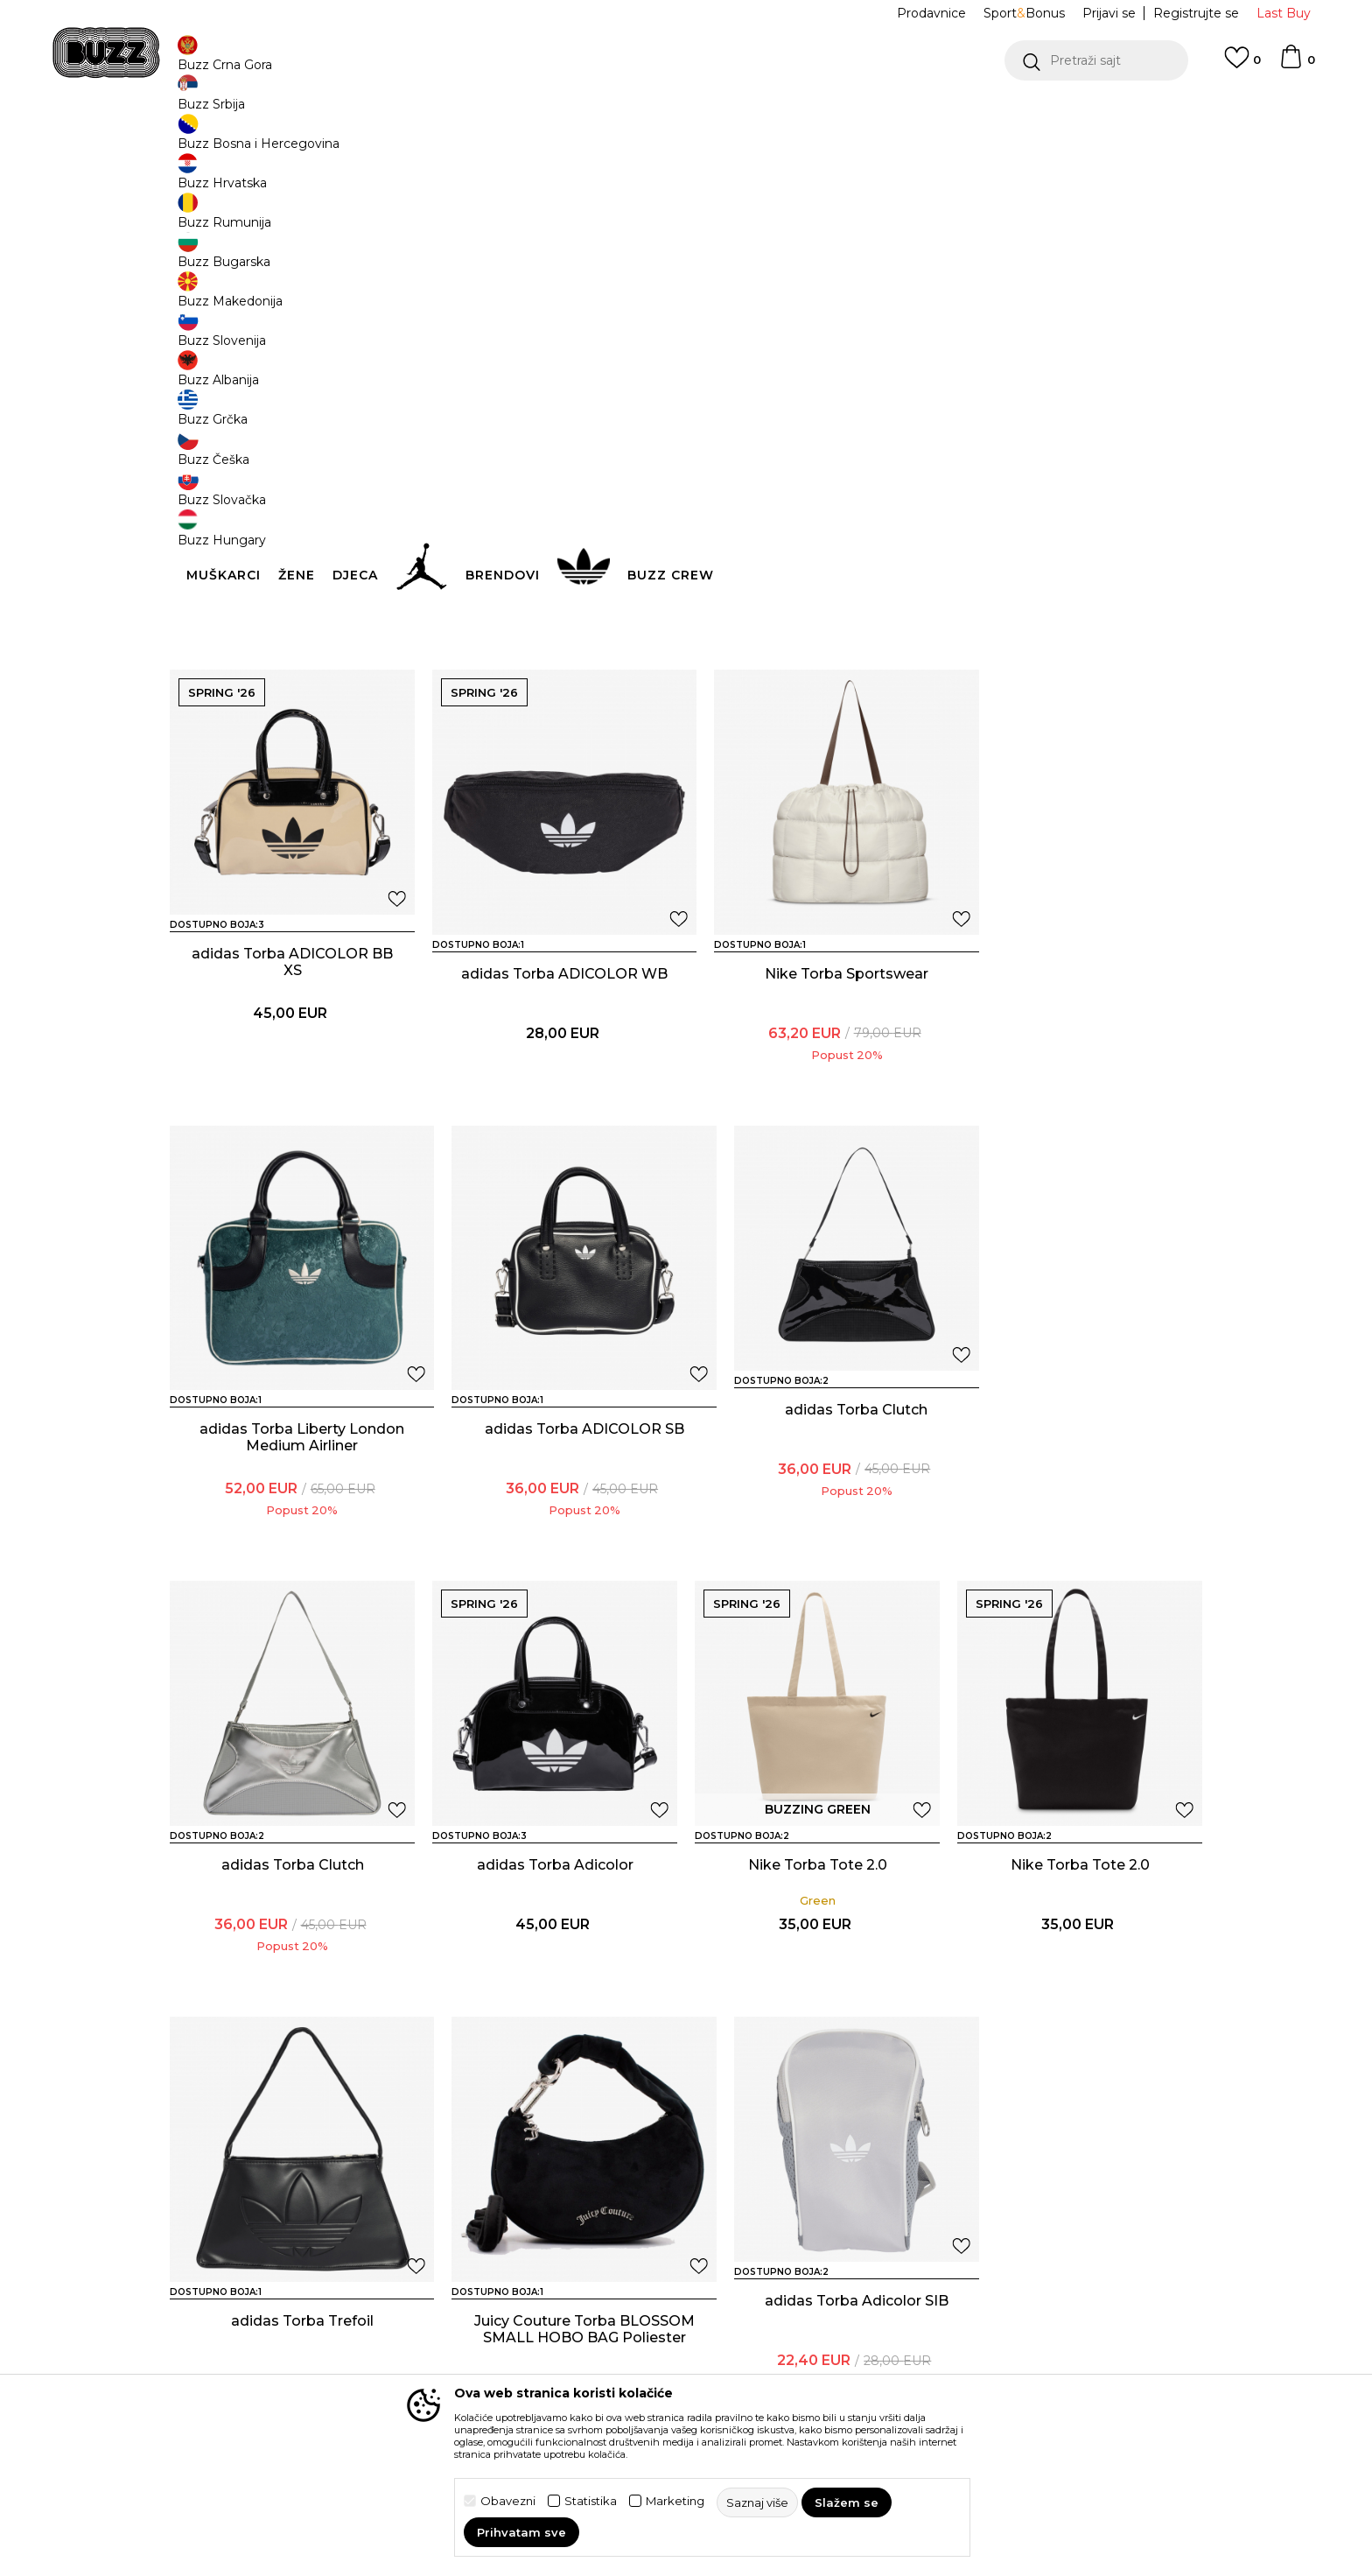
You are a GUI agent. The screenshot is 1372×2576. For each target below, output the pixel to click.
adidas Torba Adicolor (817, 1500)
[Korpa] (1296, 65)
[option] (686, 112)
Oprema (446, 140)
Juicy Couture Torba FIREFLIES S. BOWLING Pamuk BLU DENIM (292, 645)
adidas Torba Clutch (292, 1500)
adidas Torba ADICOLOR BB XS (817, 636)
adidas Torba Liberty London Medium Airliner (817, 1072)
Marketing (675, 2501)
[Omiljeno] (1242, 66)
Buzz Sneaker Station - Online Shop (261, 140)
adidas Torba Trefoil (555, 1935)
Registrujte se (1196, 13)
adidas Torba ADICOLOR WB (292, 1072)
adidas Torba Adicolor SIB (1080, 1935)
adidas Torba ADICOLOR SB (1080, 1064)
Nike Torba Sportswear (555, 1064)
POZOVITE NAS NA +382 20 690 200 (650, 112)
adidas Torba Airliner (818, 2371)
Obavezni (508, 2501)
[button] (1096, 60)
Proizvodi (388, 140)
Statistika (590, 2501)
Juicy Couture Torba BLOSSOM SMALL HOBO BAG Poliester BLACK (817, 1952)
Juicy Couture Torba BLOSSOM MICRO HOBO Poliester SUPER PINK (555, 645)
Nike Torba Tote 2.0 (1080, 1500)
